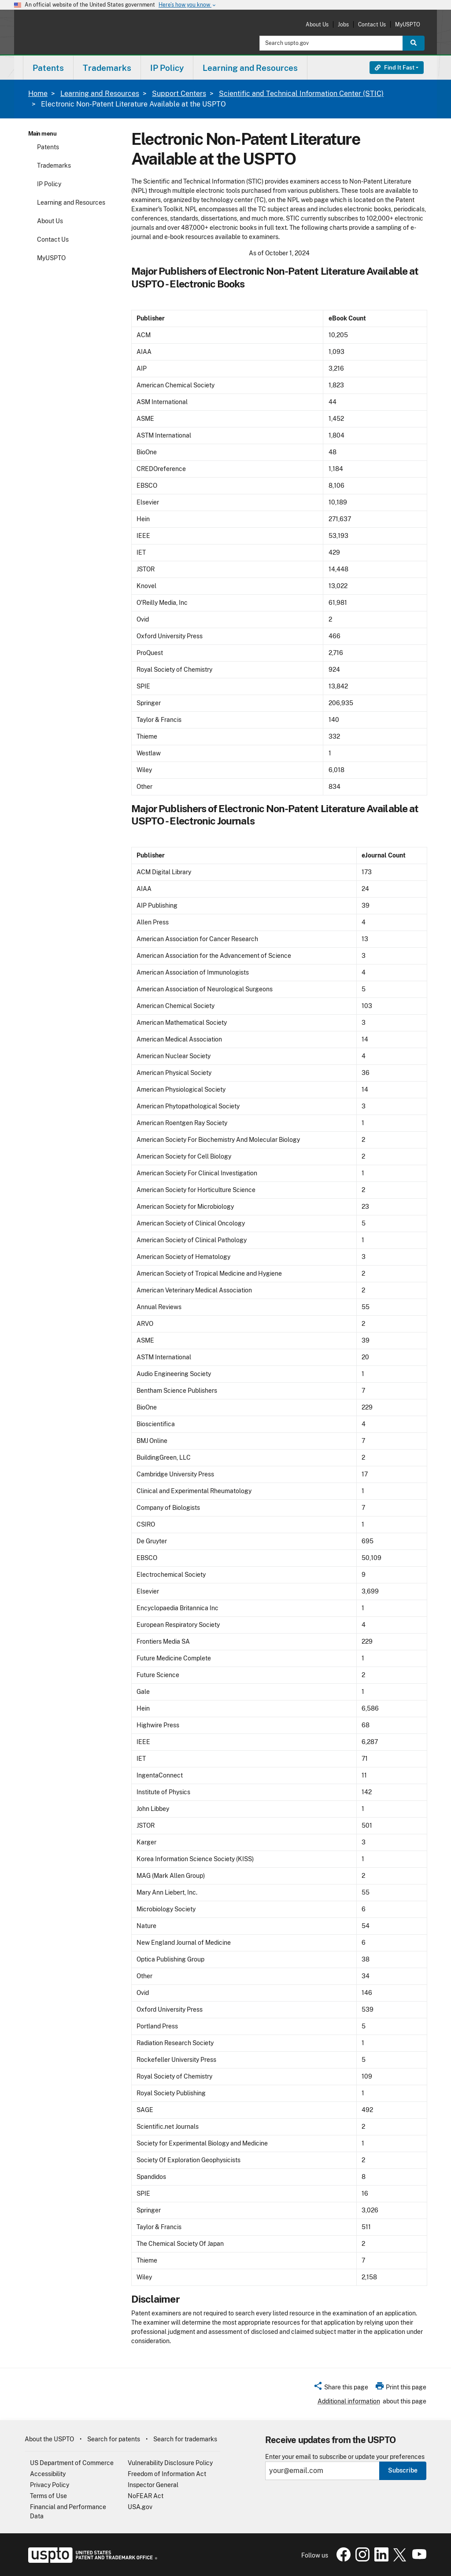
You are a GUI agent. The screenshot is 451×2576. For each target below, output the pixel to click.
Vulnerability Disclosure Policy (170, 2462)
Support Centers (179, 93)
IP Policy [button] (167, 68)
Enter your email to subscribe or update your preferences (345, 2457)
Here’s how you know (188, 5)
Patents (48, 147)
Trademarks (54, 165)
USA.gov (140, 2506)
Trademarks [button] (107, 68)
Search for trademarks (185, 2439)
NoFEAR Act (145, 2495)
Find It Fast (394, 67)
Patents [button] (48, 68)
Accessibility (48, 2473)
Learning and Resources (99, 93)
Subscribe (403, 2470)
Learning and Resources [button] (250, 68)
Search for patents (113, 2439)
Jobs (343, 24)
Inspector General (153, 2484)
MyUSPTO (407, 24)
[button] (340, 2388)
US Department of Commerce (72, 2462)
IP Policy (49, 184)
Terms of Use (48, 2495)
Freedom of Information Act (167, 2473)
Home (38, 93)
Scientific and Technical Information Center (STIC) (301, 93)
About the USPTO (49, 2439)
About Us (317, 24)
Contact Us (372, 24)
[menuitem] (48, 67)
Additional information (349, 2401)
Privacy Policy (49, 2484)
